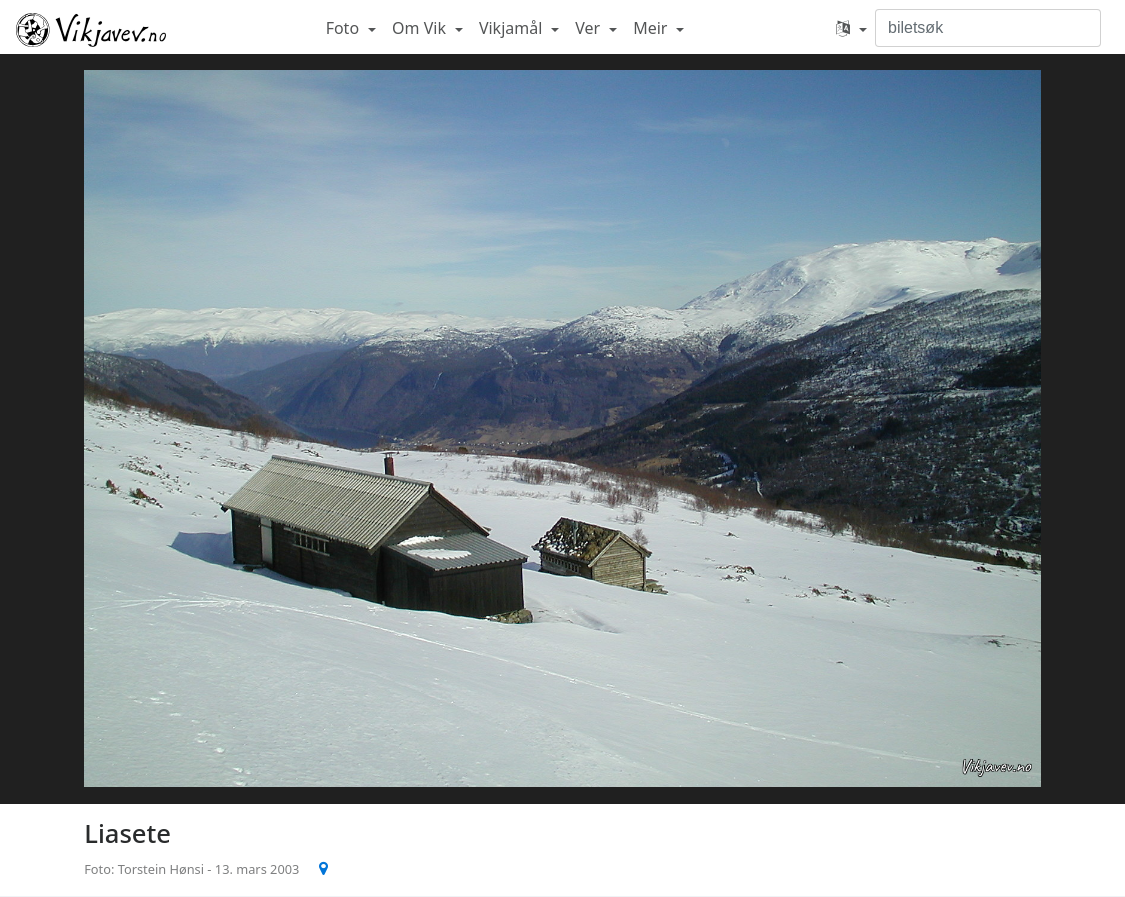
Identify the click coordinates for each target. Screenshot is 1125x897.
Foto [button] (345, 28)
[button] (851, 28)
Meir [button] (652, 28)
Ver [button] (589, 28)
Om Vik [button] (421, 28)
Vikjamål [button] (513, 28)
